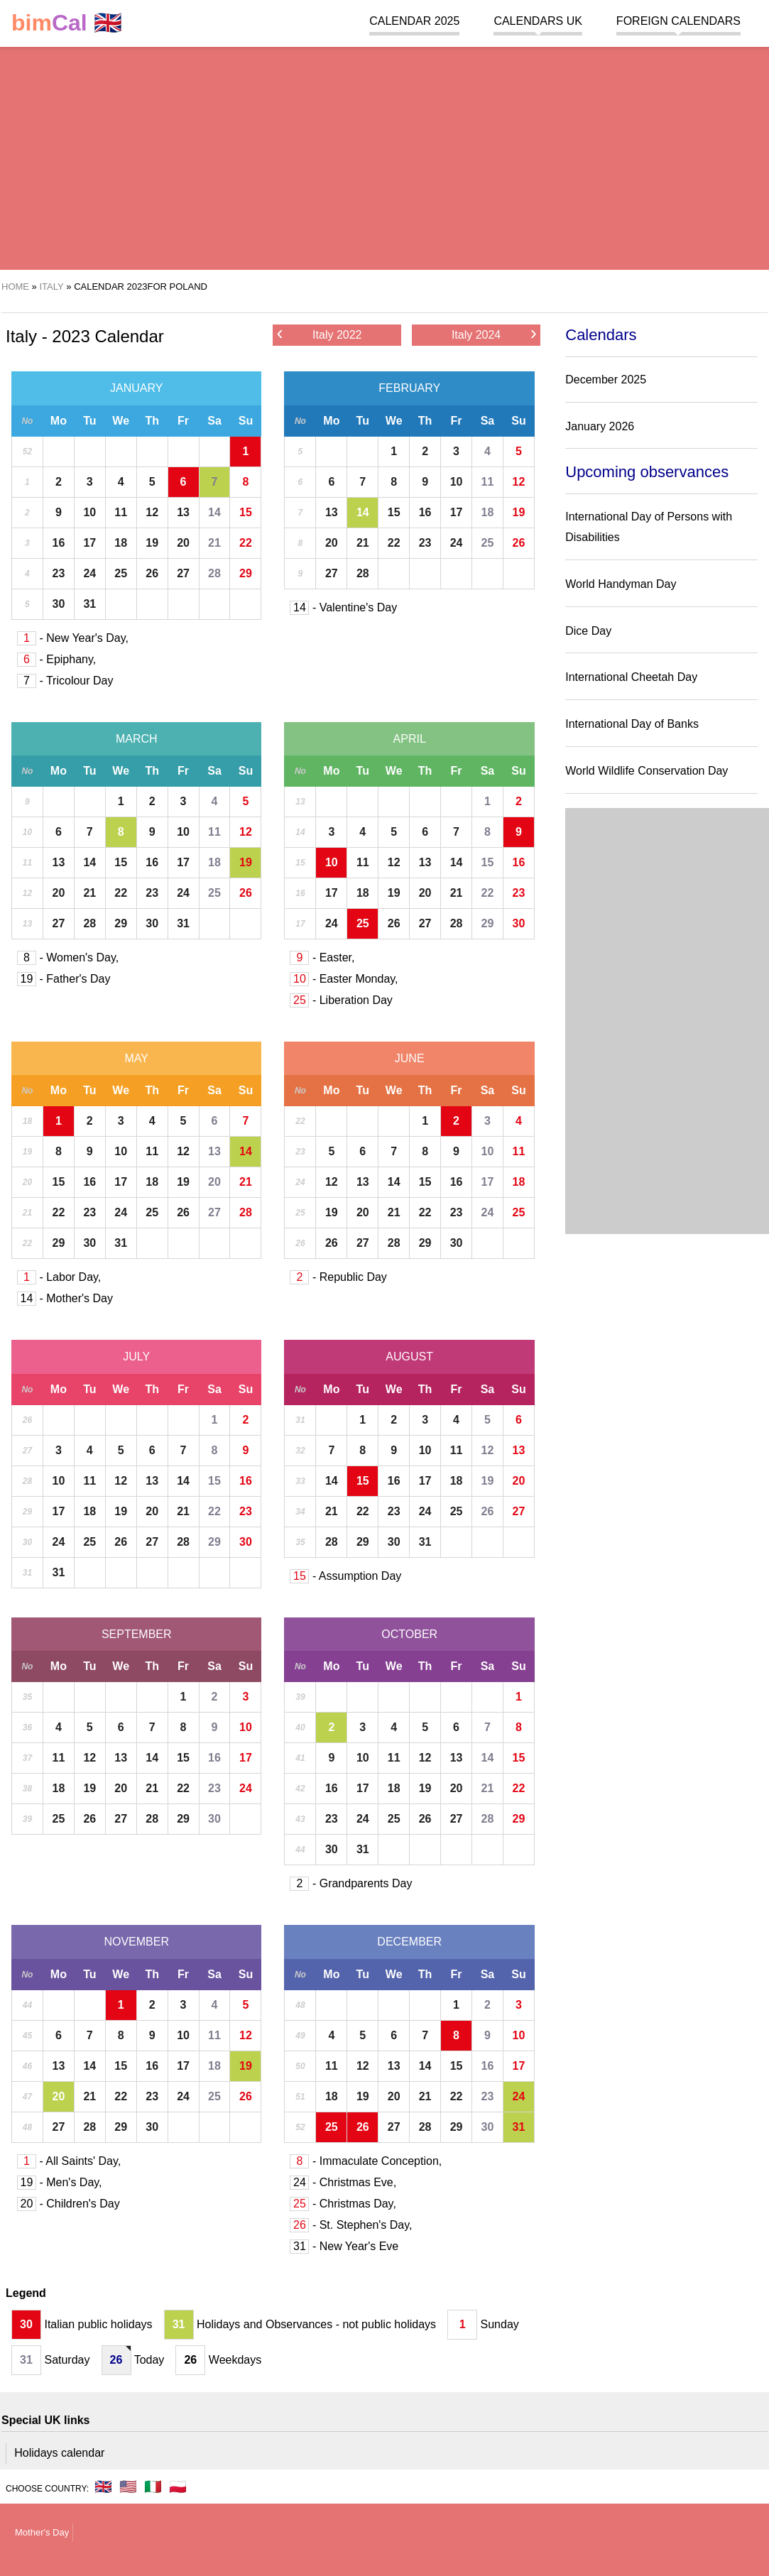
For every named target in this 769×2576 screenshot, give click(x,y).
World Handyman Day (620, 584)
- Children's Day (68, 2204)
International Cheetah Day (631, 677)
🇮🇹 (153, 2486)
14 (214, 512)
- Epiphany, (56, 659)
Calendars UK (537, 21)
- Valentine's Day (343, 607)
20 (183, 543)
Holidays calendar (59, 2453)
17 (89, 543)
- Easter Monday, (344, 979)
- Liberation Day (341, 1000)
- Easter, (322, 957)
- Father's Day (63, 979)
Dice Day (588, 631)
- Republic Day (338, 1277)
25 (120, 573)
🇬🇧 (66, 23)
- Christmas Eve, (343, 2182)
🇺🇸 (128, 2486)
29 (245, 573)
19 (152, 543)
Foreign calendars (678, 21)
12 (152, 512)
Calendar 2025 (414, 21)
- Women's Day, (68, 957)
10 (89, 512)
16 (58, 543)
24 (89, 573)
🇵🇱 (178, 2486)
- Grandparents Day (351, 1883)
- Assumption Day (345, 1576)
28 (214, 573)
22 (245, 543)
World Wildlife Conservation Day (646, 771)
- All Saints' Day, (69, 2161)
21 (214, 543)
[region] (378, 156)
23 (58, 573)
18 (120, 543)
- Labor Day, (59, 1277)
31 (89, 604)
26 (152, 573)
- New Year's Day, (73, 638)
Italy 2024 (494, 334)
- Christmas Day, (343, 2204)
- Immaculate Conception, (366, 2161)
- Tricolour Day (65, 681)
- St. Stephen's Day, (351, 2225)
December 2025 (605, 379)
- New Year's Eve (344, 2246)
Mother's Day (42, 2532)
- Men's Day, (59, 2182)
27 (183, 573)
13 (183, 512)
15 (245, 512)
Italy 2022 (318, 334)
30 (58, 604)
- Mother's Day (65, 1298)
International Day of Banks (632, 724)
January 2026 (599, 426)
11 (120, 512)
